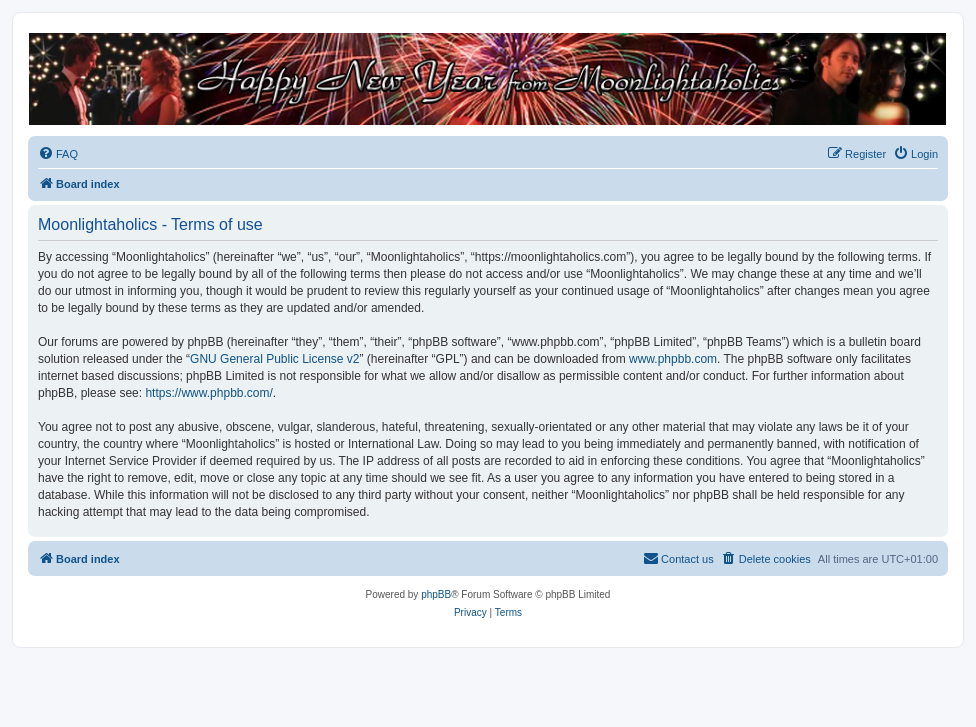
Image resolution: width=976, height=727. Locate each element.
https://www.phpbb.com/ (208, 393)
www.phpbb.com (673, 359)
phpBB (436, 594)
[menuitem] (58, 154)
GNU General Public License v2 (274, 359)
